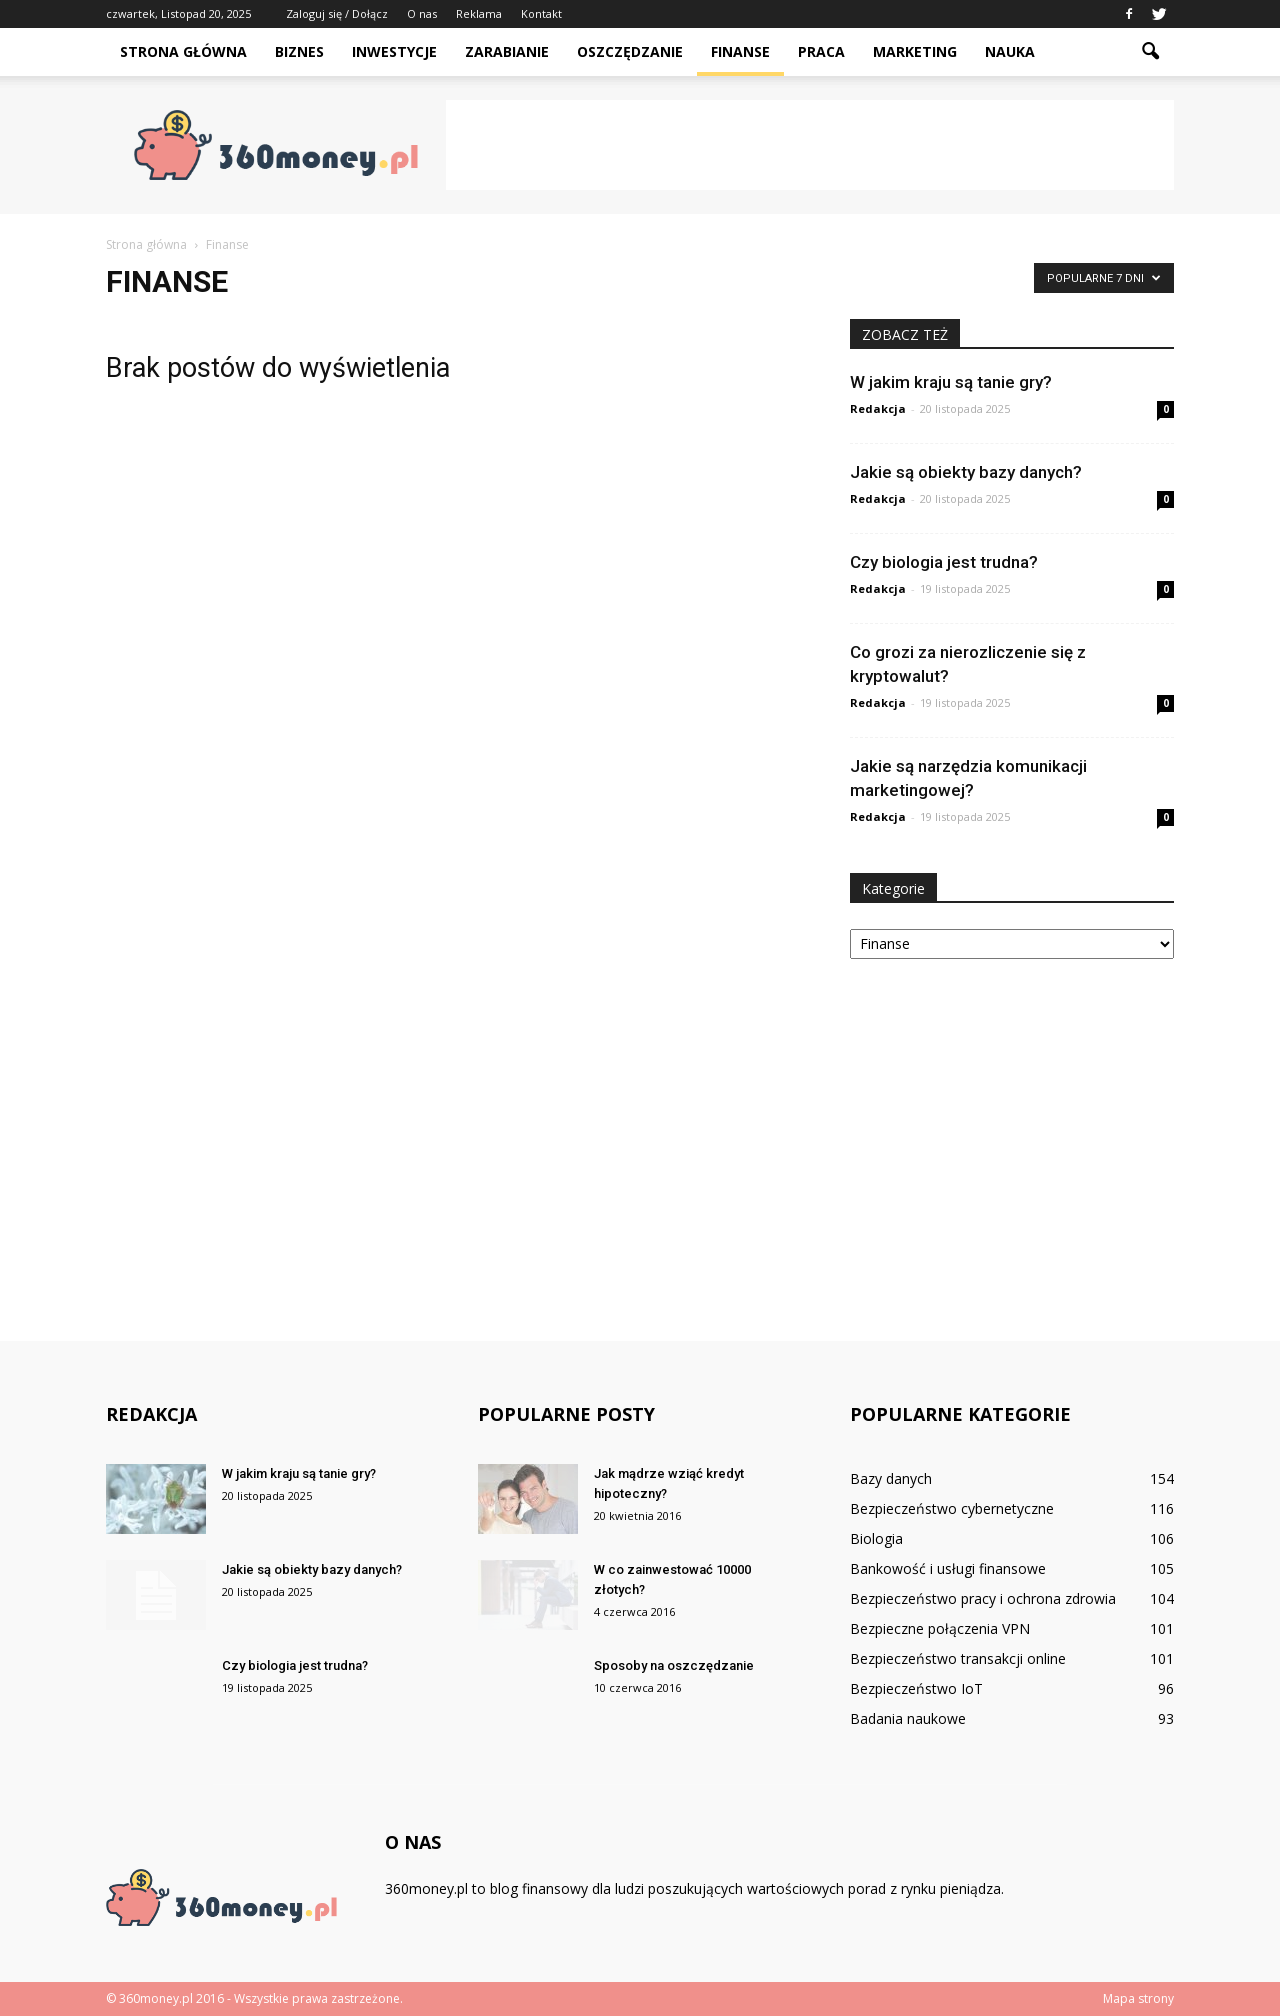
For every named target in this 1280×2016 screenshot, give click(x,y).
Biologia (876, 1538)
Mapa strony (1138, 1998)
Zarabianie (507, 51)
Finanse (740, 51)
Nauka (1010, 51)
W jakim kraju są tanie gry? (951, 382)
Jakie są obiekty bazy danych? (966, 472)
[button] (1150, 52)
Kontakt (541, 13)
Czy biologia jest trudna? (944, 562)
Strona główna (183, 51)
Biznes (299, 51)
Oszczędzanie (630, 51)
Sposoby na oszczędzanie (674, 1665)
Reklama (479, 13)
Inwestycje (394, 51)
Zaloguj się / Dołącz (337, 13)
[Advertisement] (810, 145)
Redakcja (878, 408)
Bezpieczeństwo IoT (916, 1688)
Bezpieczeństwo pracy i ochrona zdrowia (983, 1598)
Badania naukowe (908, 1718)
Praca (821, 51)
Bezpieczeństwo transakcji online (958, 1658)
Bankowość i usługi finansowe (948, 1568)
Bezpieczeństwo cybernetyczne (952, 1508)
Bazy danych (891, 1478)
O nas (422, 13)
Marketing (915, 51)
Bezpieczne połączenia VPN (940, 1628)
